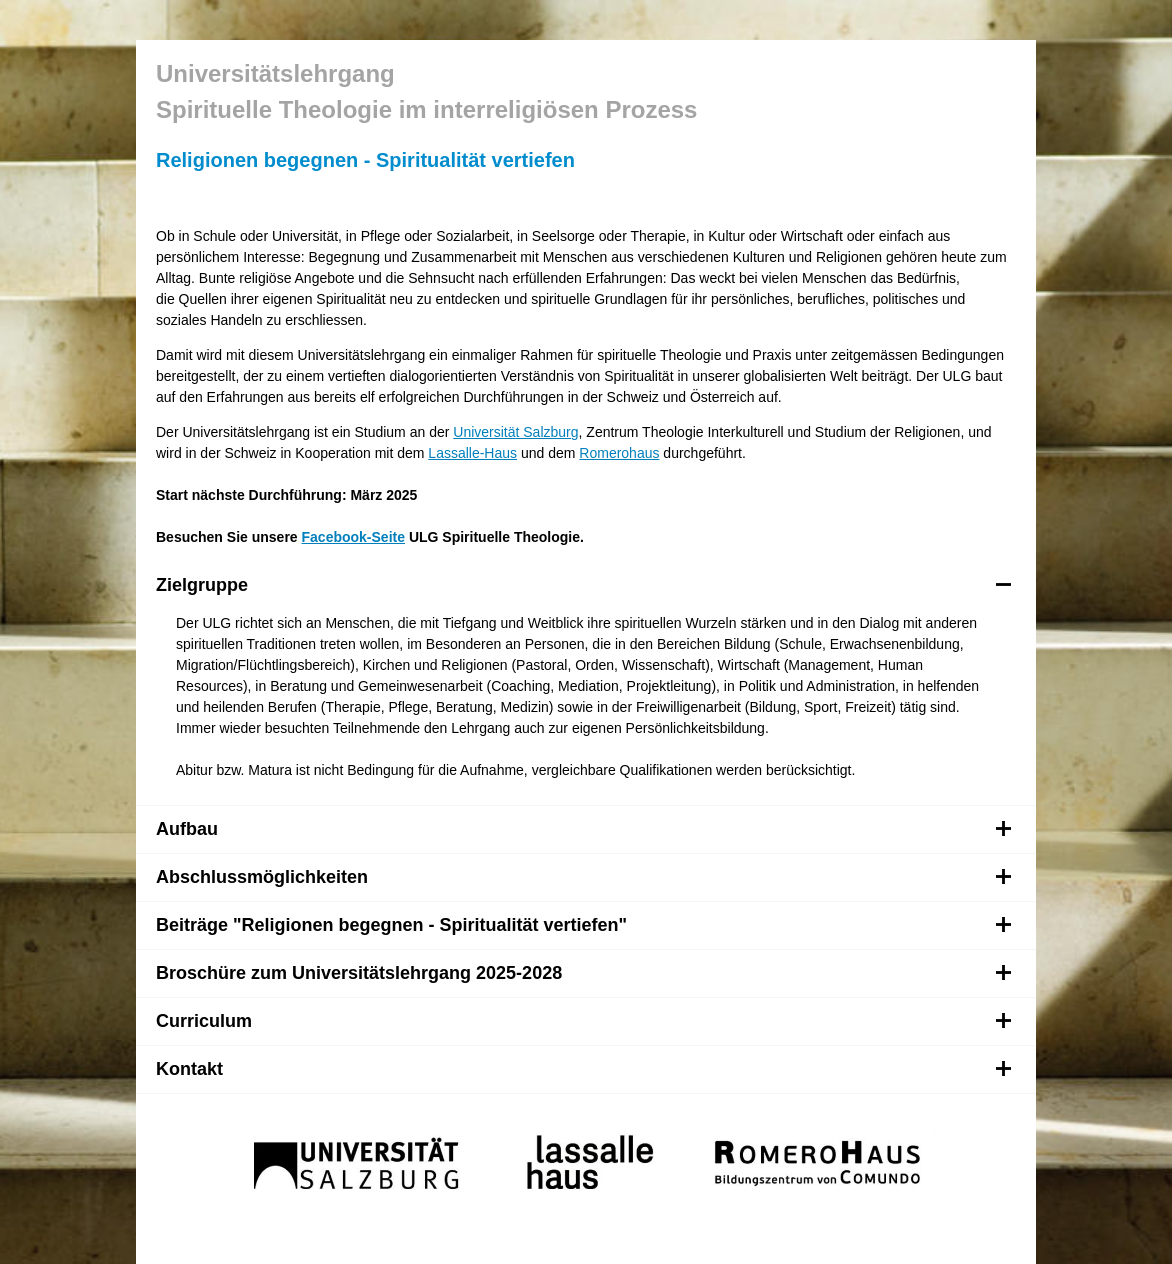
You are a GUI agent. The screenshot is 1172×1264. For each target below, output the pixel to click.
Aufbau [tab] (583, 829)
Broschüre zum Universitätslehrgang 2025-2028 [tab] (583, 973)
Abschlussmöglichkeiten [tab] (583, 877)
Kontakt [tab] (583, 1069)
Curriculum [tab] (583, 1021)
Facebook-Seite (353, 537)
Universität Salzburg (515, 432)
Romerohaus (619, 453)
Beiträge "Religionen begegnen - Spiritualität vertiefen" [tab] (583, 925)
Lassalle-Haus (472, 453)
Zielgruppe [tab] (583, 585)
